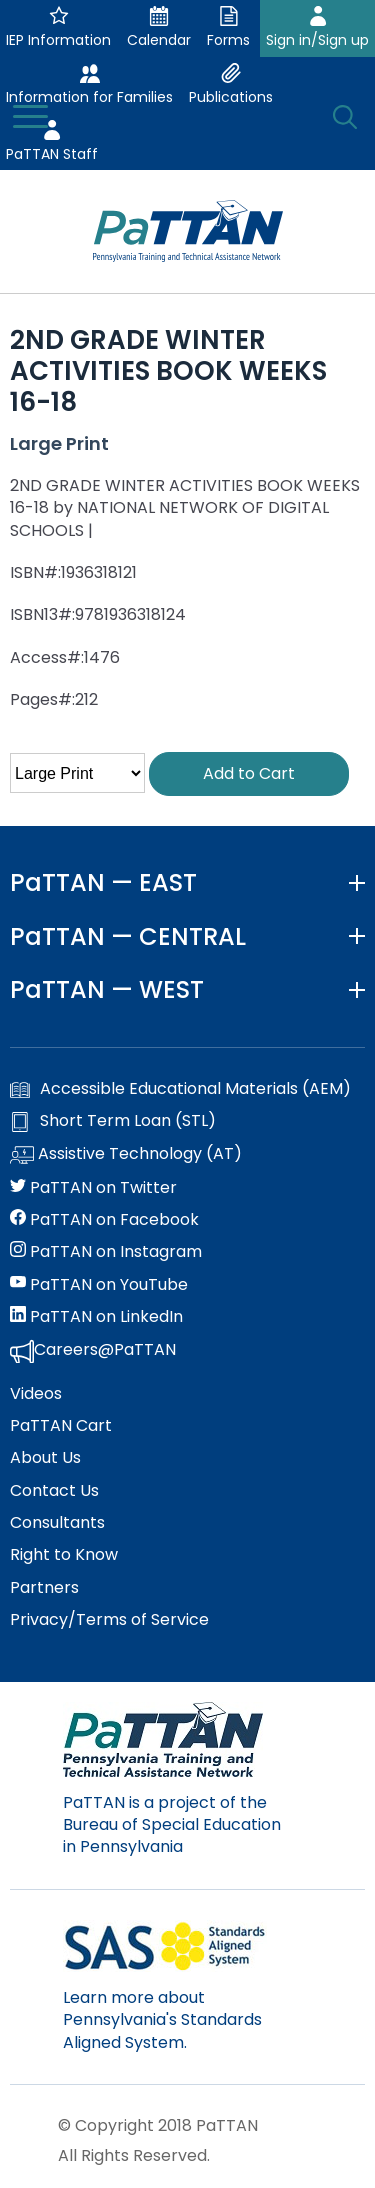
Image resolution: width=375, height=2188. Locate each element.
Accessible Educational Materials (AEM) (180, 1089)
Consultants (57, 1523)
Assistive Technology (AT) (126, 1155)
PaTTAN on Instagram (106, 1252)
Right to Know (64, 1555)
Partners (44, 1588)
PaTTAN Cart (61, 1426)
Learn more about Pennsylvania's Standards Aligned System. (162, 2020)
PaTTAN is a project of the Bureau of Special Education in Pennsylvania (172, 1825)
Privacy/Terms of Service (109, 1620)
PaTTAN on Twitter (93, 1188)
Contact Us (54, 1491)
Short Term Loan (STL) (113, 1121)
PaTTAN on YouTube (99, 1285)
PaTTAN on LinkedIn (96, 1317)
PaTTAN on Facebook (104, 1220)
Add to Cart (249, 773)
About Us (45, 1458)
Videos (36, 1394)
